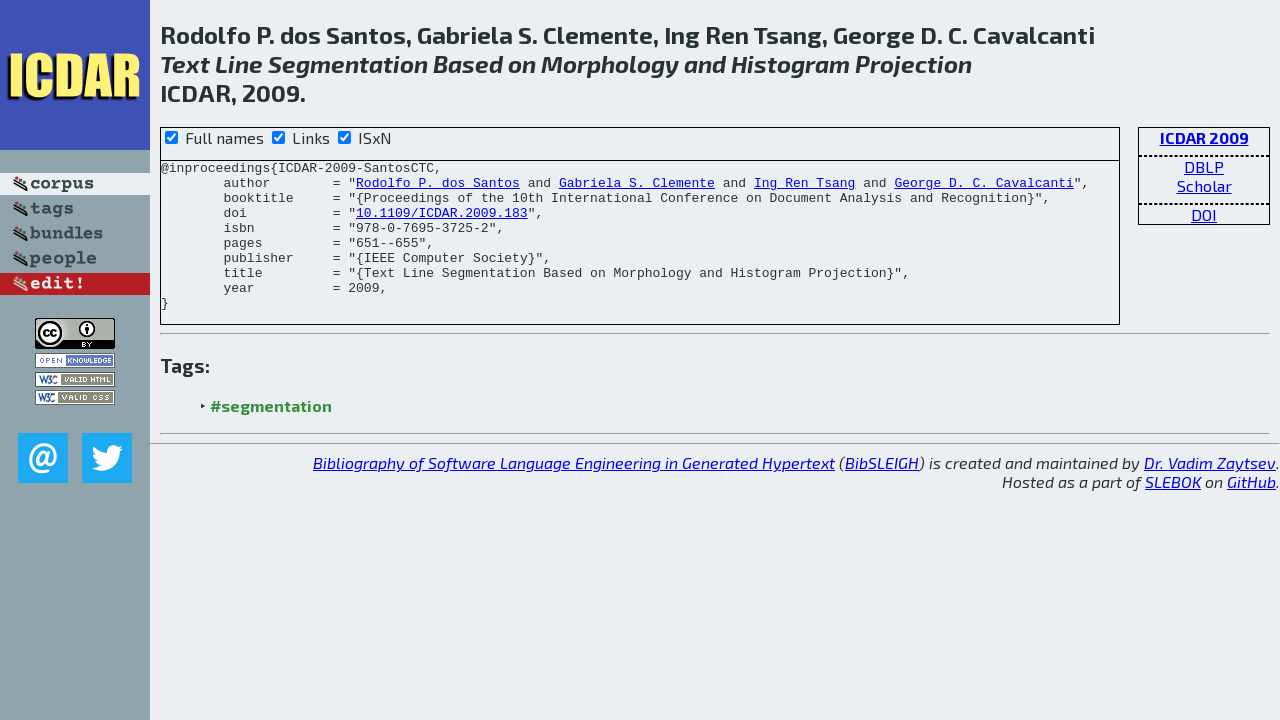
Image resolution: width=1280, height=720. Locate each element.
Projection (913, 63)
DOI (1204, 214)
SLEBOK (1173, 511)
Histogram (790, 63)
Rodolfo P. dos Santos (438, 188)
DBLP (1204, 166)
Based (468, 63)
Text (185, 63)
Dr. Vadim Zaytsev (1210, 492)
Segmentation (348, 63)
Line (239, 63)
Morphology (610, 63)
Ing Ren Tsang (804, 188)
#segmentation (271, 435)
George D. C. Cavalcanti (983, 188)
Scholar (1204, 185)
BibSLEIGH (882, 492)
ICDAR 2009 (1204, 137)
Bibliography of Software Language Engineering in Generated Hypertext (574, 492)
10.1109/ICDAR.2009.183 (442, 224)
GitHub (1251, 511)
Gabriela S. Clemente (637, 188)
